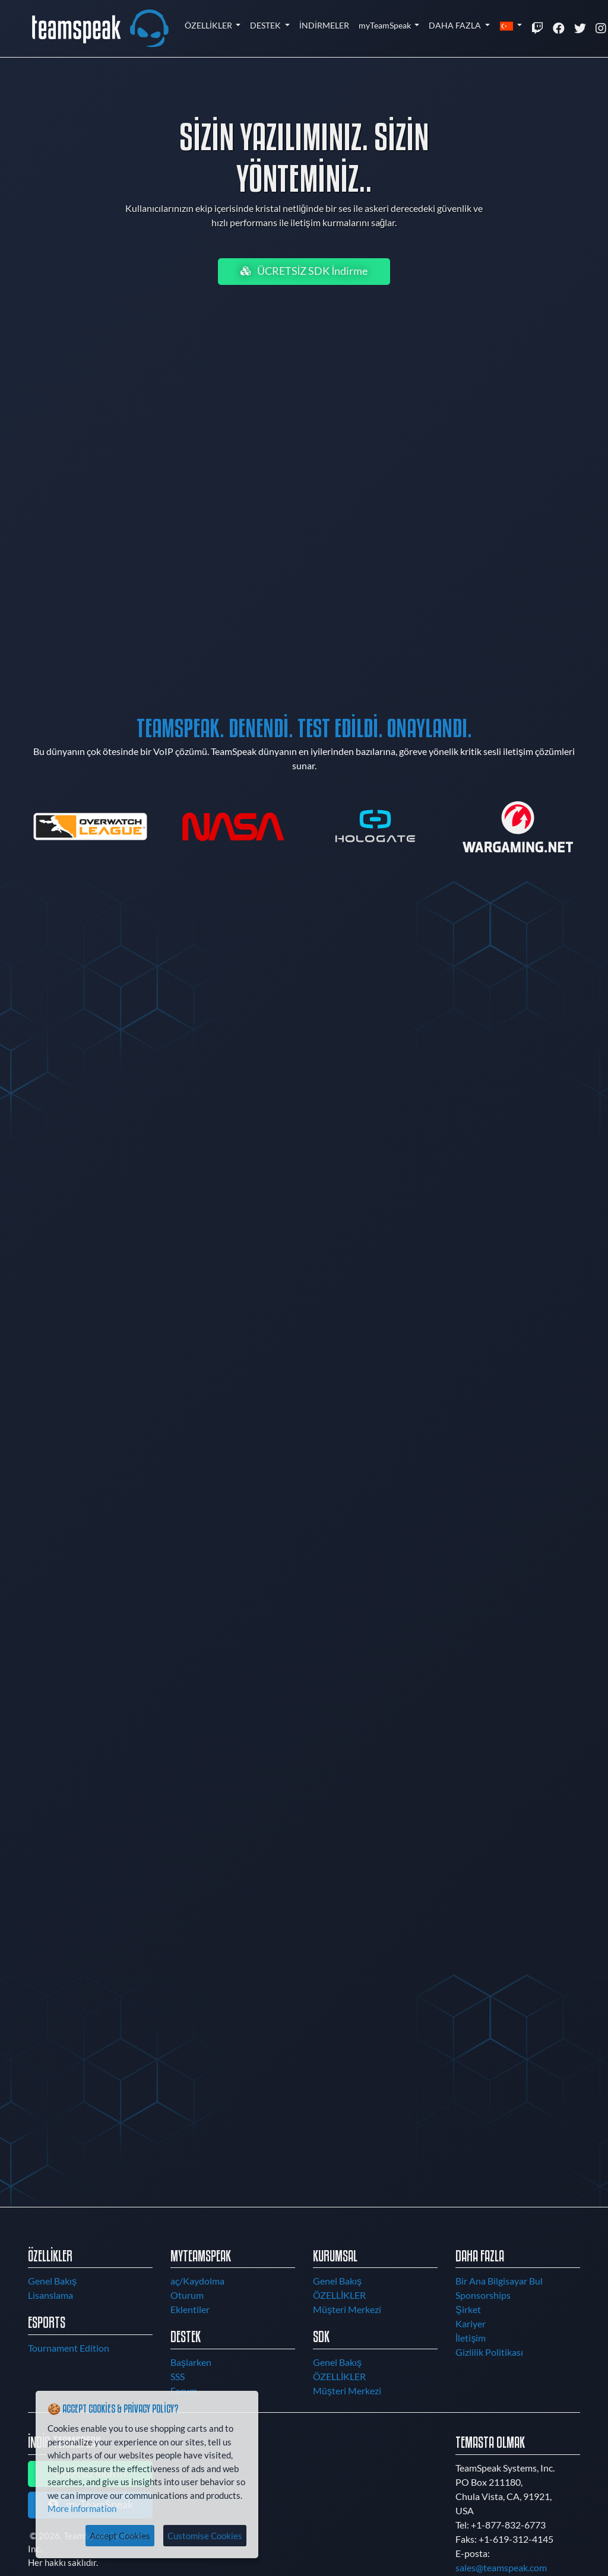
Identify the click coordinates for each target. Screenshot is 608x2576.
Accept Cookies (120, 2535)
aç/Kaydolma (197, 2280)
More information (82, 2508)
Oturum (187, 2295)
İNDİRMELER (324, 25)
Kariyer (470, 2323)
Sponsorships (483, 2295)
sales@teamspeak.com (501, 2567)
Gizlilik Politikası (489, 2352)
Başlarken (190, 2362)
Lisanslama (50, 2295)
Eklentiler (190, 2309)
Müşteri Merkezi (347, 2309)
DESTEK (266, 25)
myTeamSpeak (386, 25)
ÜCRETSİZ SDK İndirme (304, 271)
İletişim (470, 2337)
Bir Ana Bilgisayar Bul (499, 2280)
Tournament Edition (68, 2347)
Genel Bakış (52, 2280)
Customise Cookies (204, 2535)
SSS (177, 2376)
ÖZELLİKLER (209, 25)
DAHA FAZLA (456, 25)
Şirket (468, 2309)
